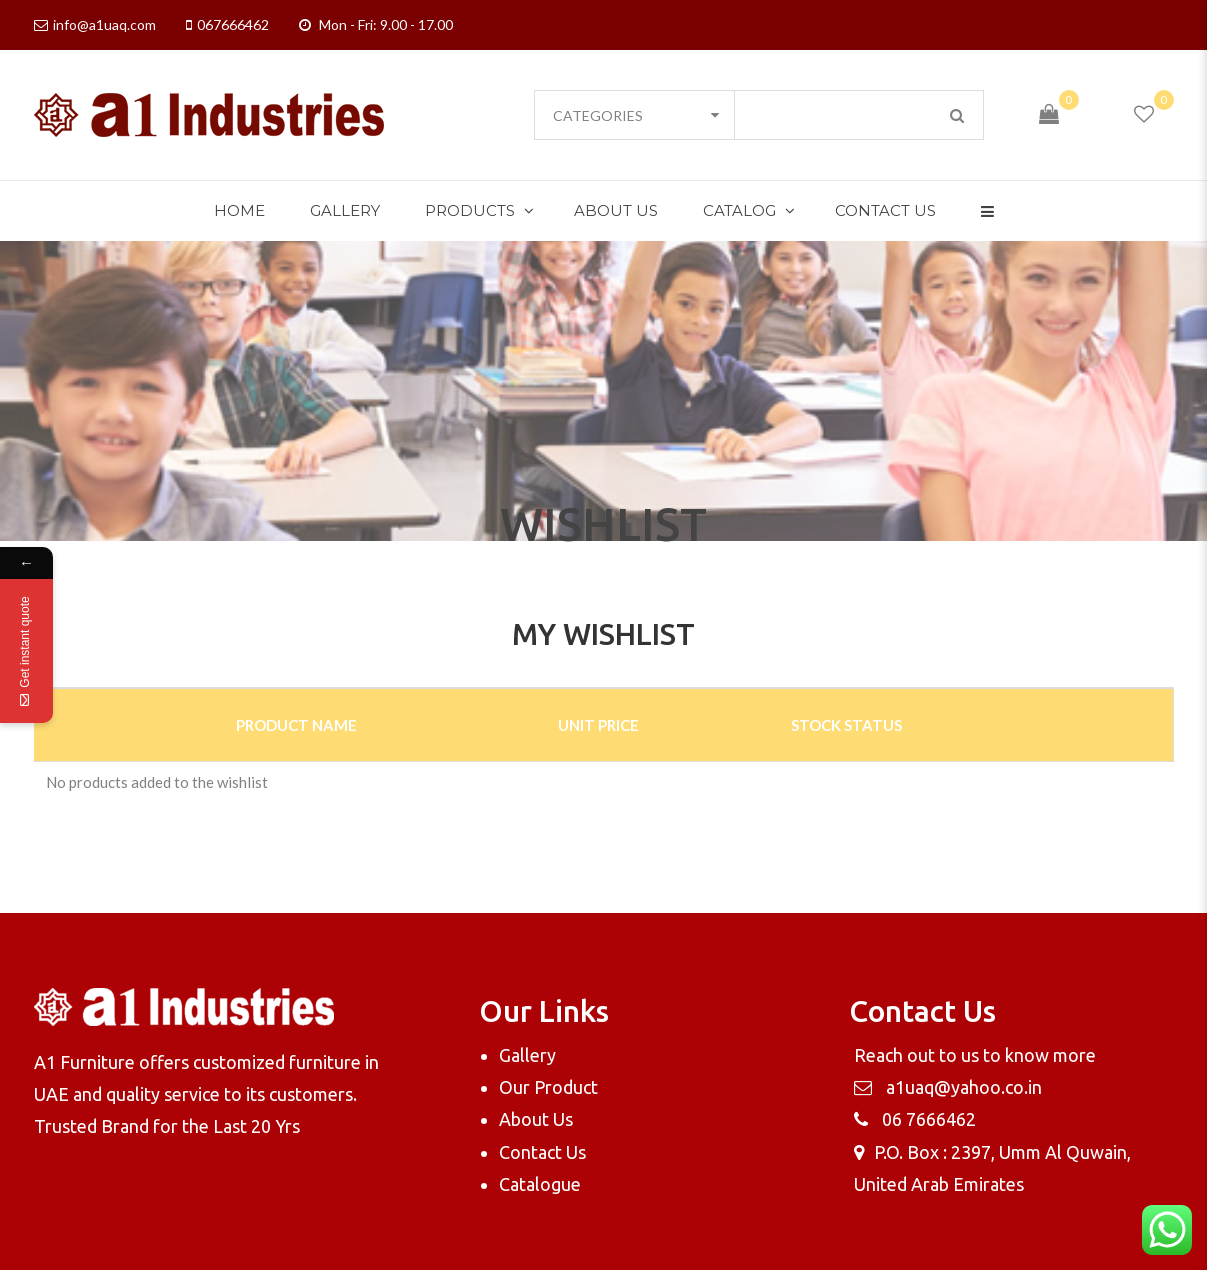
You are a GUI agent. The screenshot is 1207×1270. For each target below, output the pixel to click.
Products (470, 210)
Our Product (548, 1087)
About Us (616, 210)
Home (239, 210)
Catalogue (540, 1184)
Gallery (345, 210)
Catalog (739, 210)
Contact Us (885, 210)
